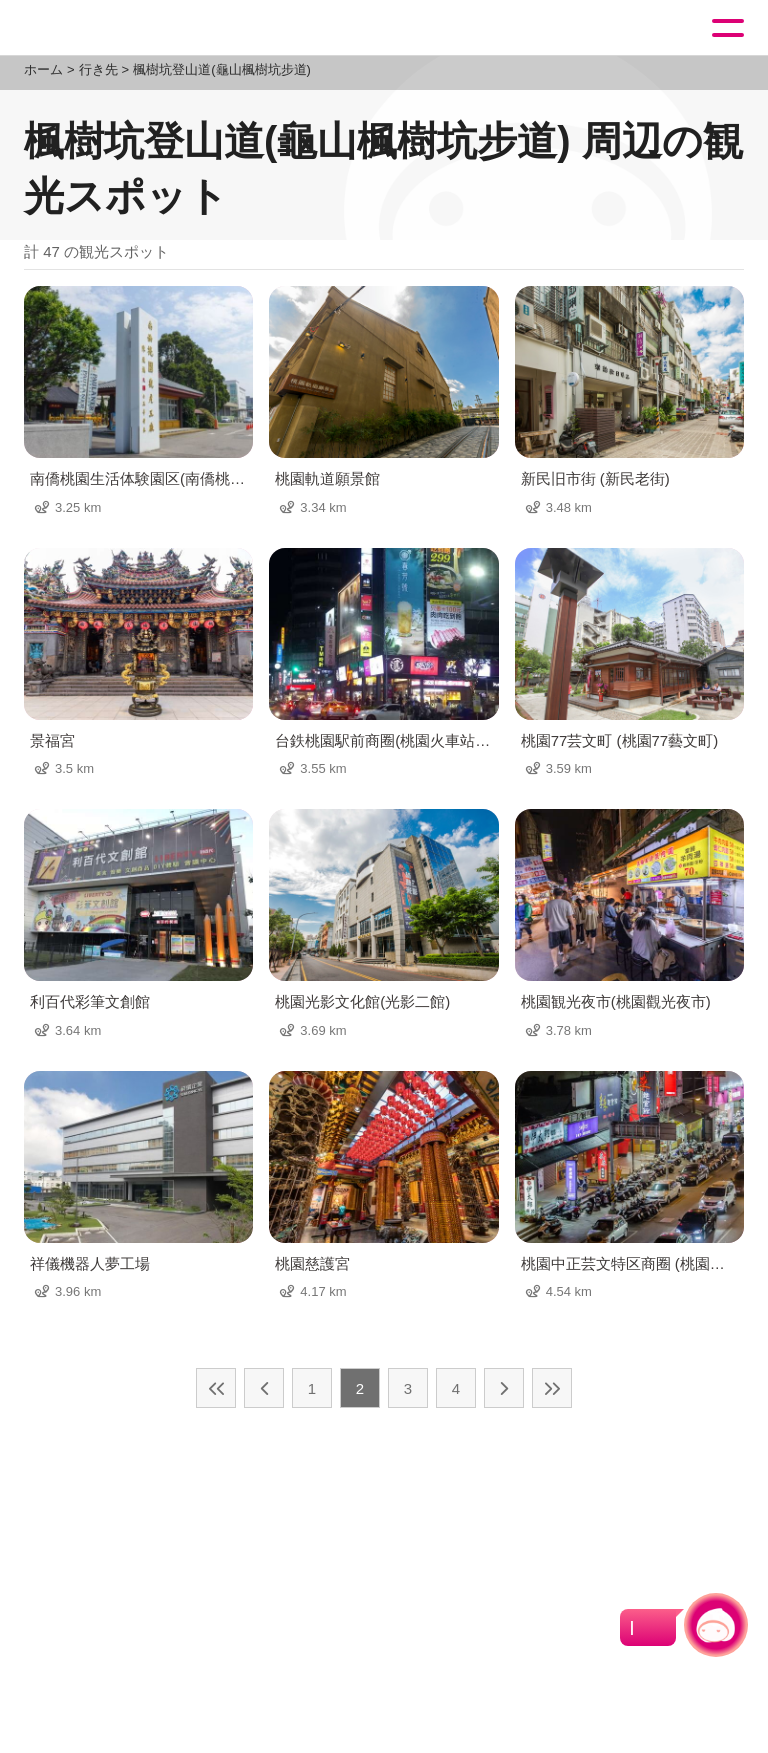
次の (504, 1388)
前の (264, 1388)
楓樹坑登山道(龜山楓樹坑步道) (222, 69)
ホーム (43, 69)
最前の (216, 1388)
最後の (552, 1388)
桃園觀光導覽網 (98, 28)
